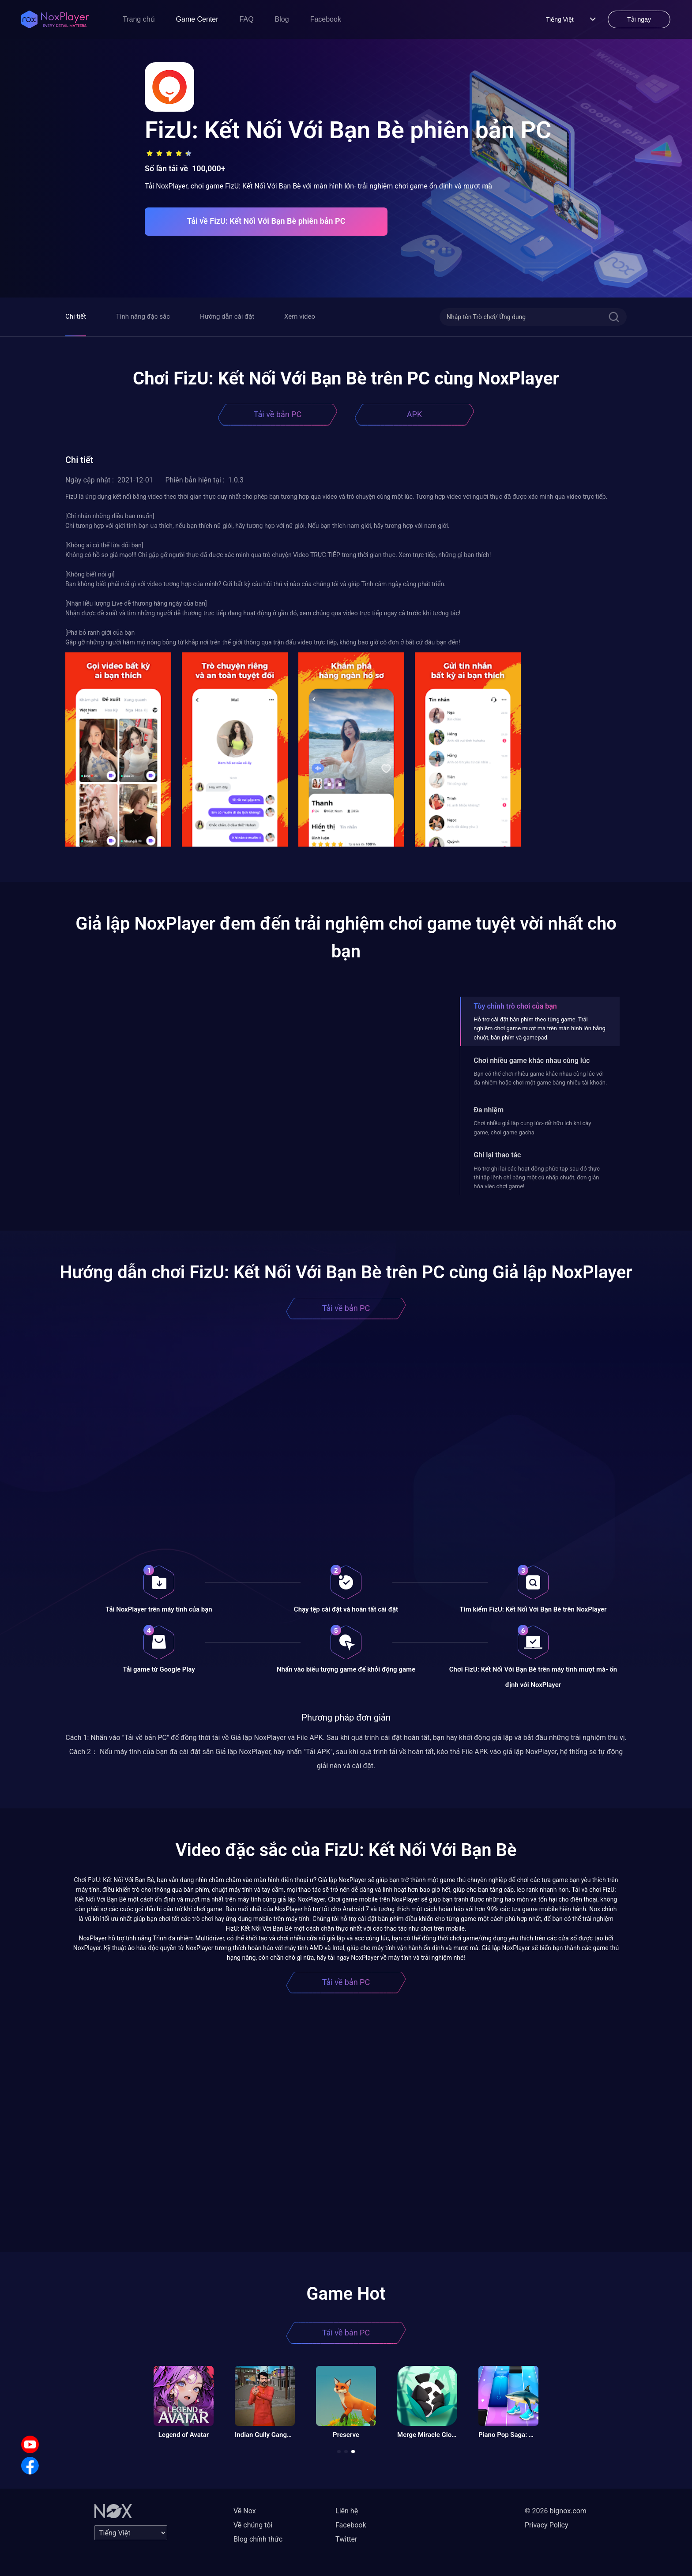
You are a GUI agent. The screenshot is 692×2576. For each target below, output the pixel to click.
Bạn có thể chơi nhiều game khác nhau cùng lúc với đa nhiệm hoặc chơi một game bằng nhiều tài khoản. (540, 1078)
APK (414, 414)
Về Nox (244, 2511)
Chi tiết (75, 316)
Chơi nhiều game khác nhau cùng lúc (532, 1060)
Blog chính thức (257, 2539)
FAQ (247, 19)
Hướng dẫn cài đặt (227, 316)
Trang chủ (139, 19)
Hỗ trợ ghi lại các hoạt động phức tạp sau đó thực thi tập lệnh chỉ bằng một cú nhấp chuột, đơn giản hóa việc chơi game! (537, 1177)
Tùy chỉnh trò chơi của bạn (515, 1006)
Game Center (197, 19)
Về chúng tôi (252, 2525)
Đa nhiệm (489, 1110)
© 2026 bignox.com (556, 2511)
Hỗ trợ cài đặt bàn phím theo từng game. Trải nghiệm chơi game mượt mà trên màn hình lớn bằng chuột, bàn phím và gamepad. (540, 1028)
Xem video (299, 316)
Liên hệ (346, 2511)
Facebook (325, 19)
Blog (282, 19)
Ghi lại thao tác (497, 1155)
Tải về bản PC (277, 414)
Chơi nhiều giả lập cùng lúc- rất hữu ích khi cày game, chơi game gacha (532, 1127)
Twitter (346, 2539)
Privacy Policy (546, 2525)
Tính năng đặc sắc (143, 316)
